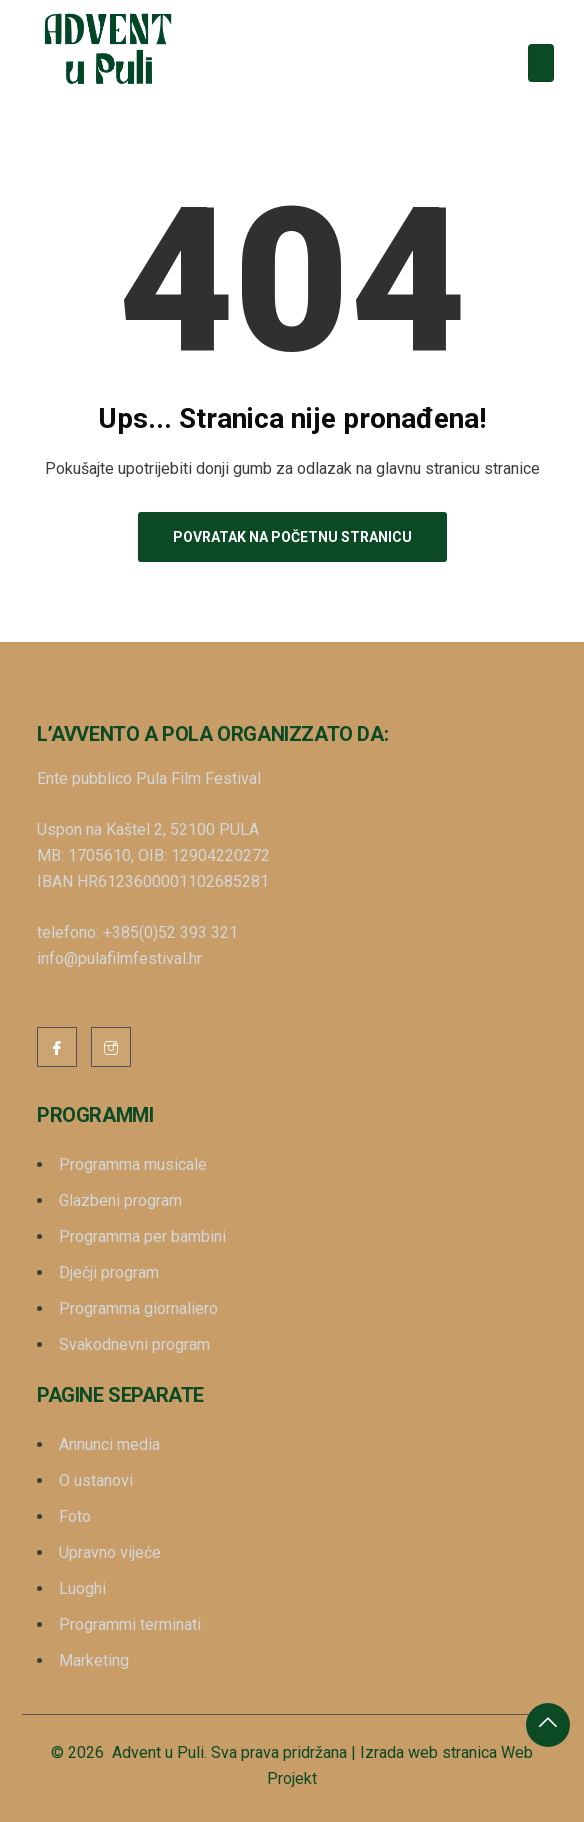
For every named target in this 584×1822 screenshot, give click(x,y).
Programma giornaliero (138, 1308)
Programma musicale (133, 1164)
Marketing (94, 1660)
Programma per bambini (142, 1236)
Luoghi (82, 1588)
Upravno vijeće (110, 1552)
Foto (75, 1516)
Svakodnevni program (134, 1344)
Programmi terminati (130, 1624)
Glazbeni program (120, 1200)
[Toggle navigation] (541, 63)
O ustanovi (96, 1480)
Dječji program (109, 1272)
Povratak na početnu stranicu (292, 537)
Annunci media (109, 1444)
